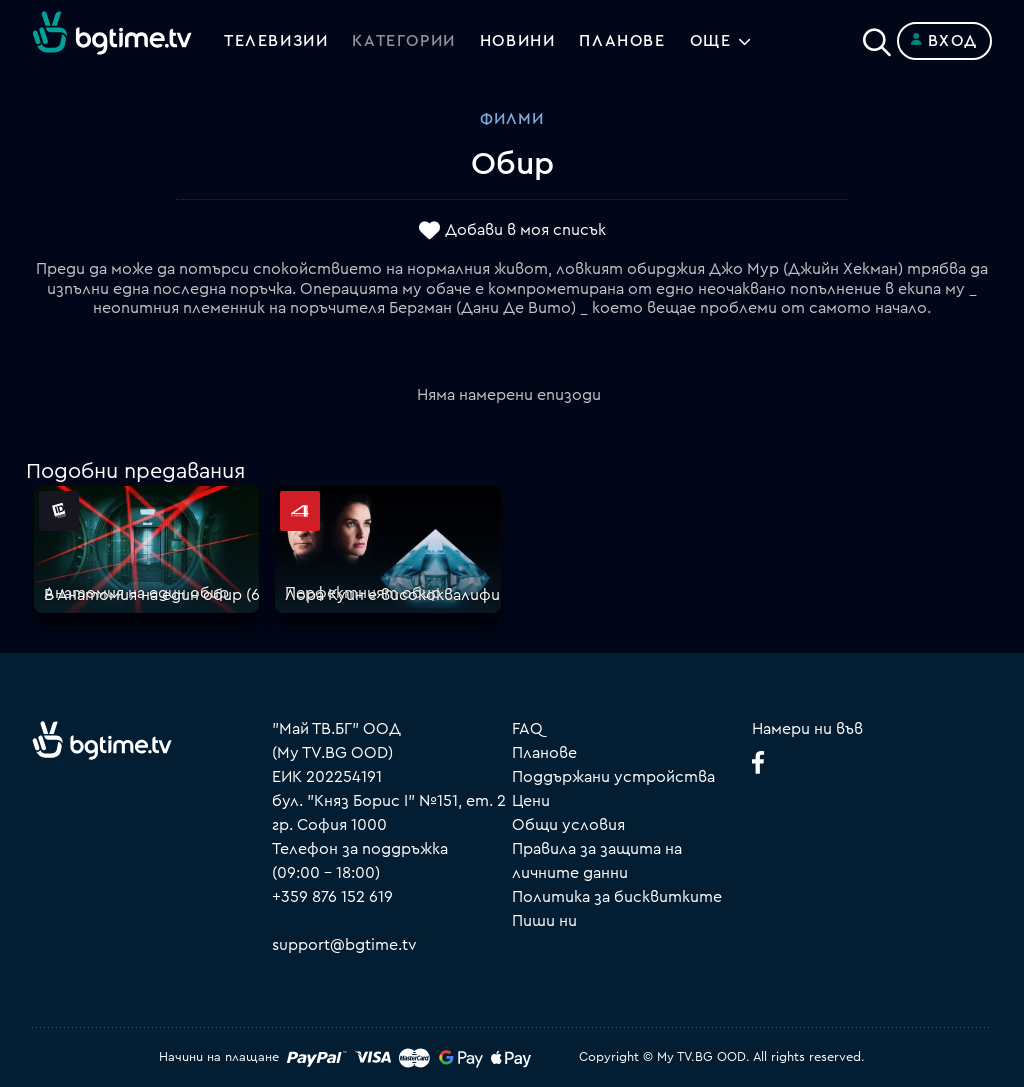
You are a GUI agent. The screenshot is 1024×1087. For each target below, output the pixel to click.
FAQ (527, 729)
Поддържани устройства (613, 777)
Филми (512, 119)
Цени (531, 801)
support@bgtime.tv (344, 945)
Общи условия (568, 825)
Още (711, 41)
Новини (518, 41)
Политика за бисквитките (617, 897)
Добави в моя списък (525, 231)
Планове (544, 753)
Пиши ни (544, 921)
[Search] (877, 37)
